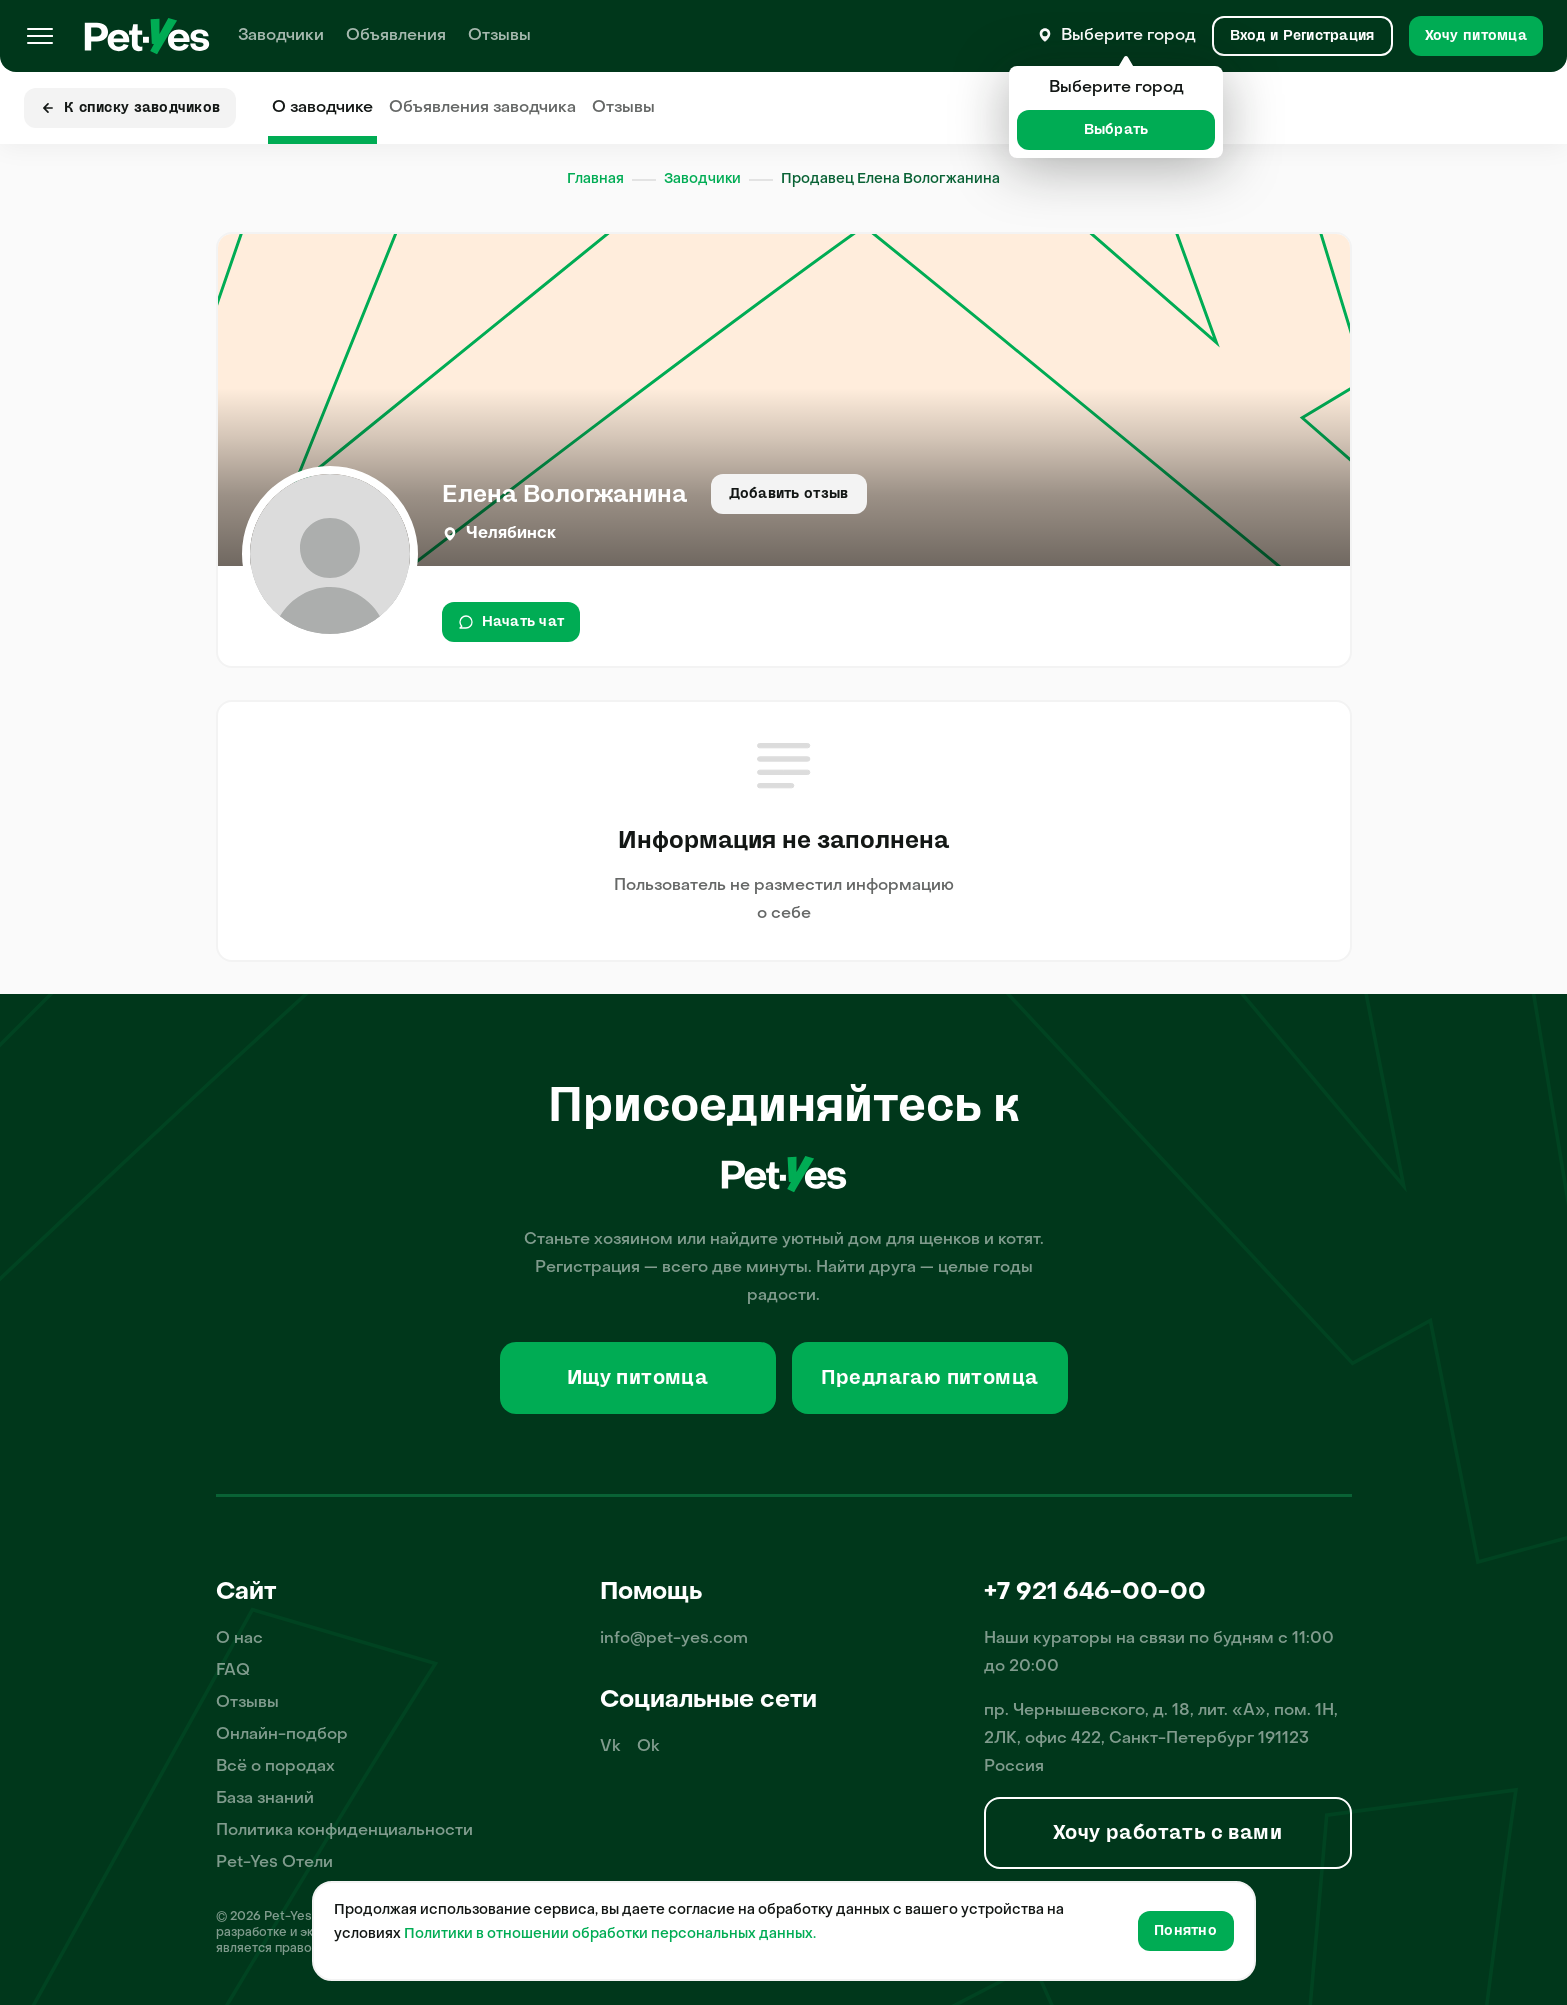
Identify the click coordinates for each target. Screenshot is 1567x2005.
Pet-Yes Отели (274, 1863)
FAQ (233, 1671)
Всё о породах (275, 1767)
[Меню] (40, 36)
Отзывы (499, 36)
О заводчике (322, 108)
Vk (610, 1747)
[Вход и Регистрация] (1302, 36)
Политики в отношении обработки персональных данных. (610, 1934)
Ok (648, 1747)
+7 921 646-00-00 (1095, 1593)
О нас (239, 1639)
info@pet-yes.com (674, 1639)
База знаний (265, 1799)
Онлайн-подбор (282, 1735)
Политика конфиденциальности (344, 1831)
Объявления (396, 36)
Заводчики (281, 36)
